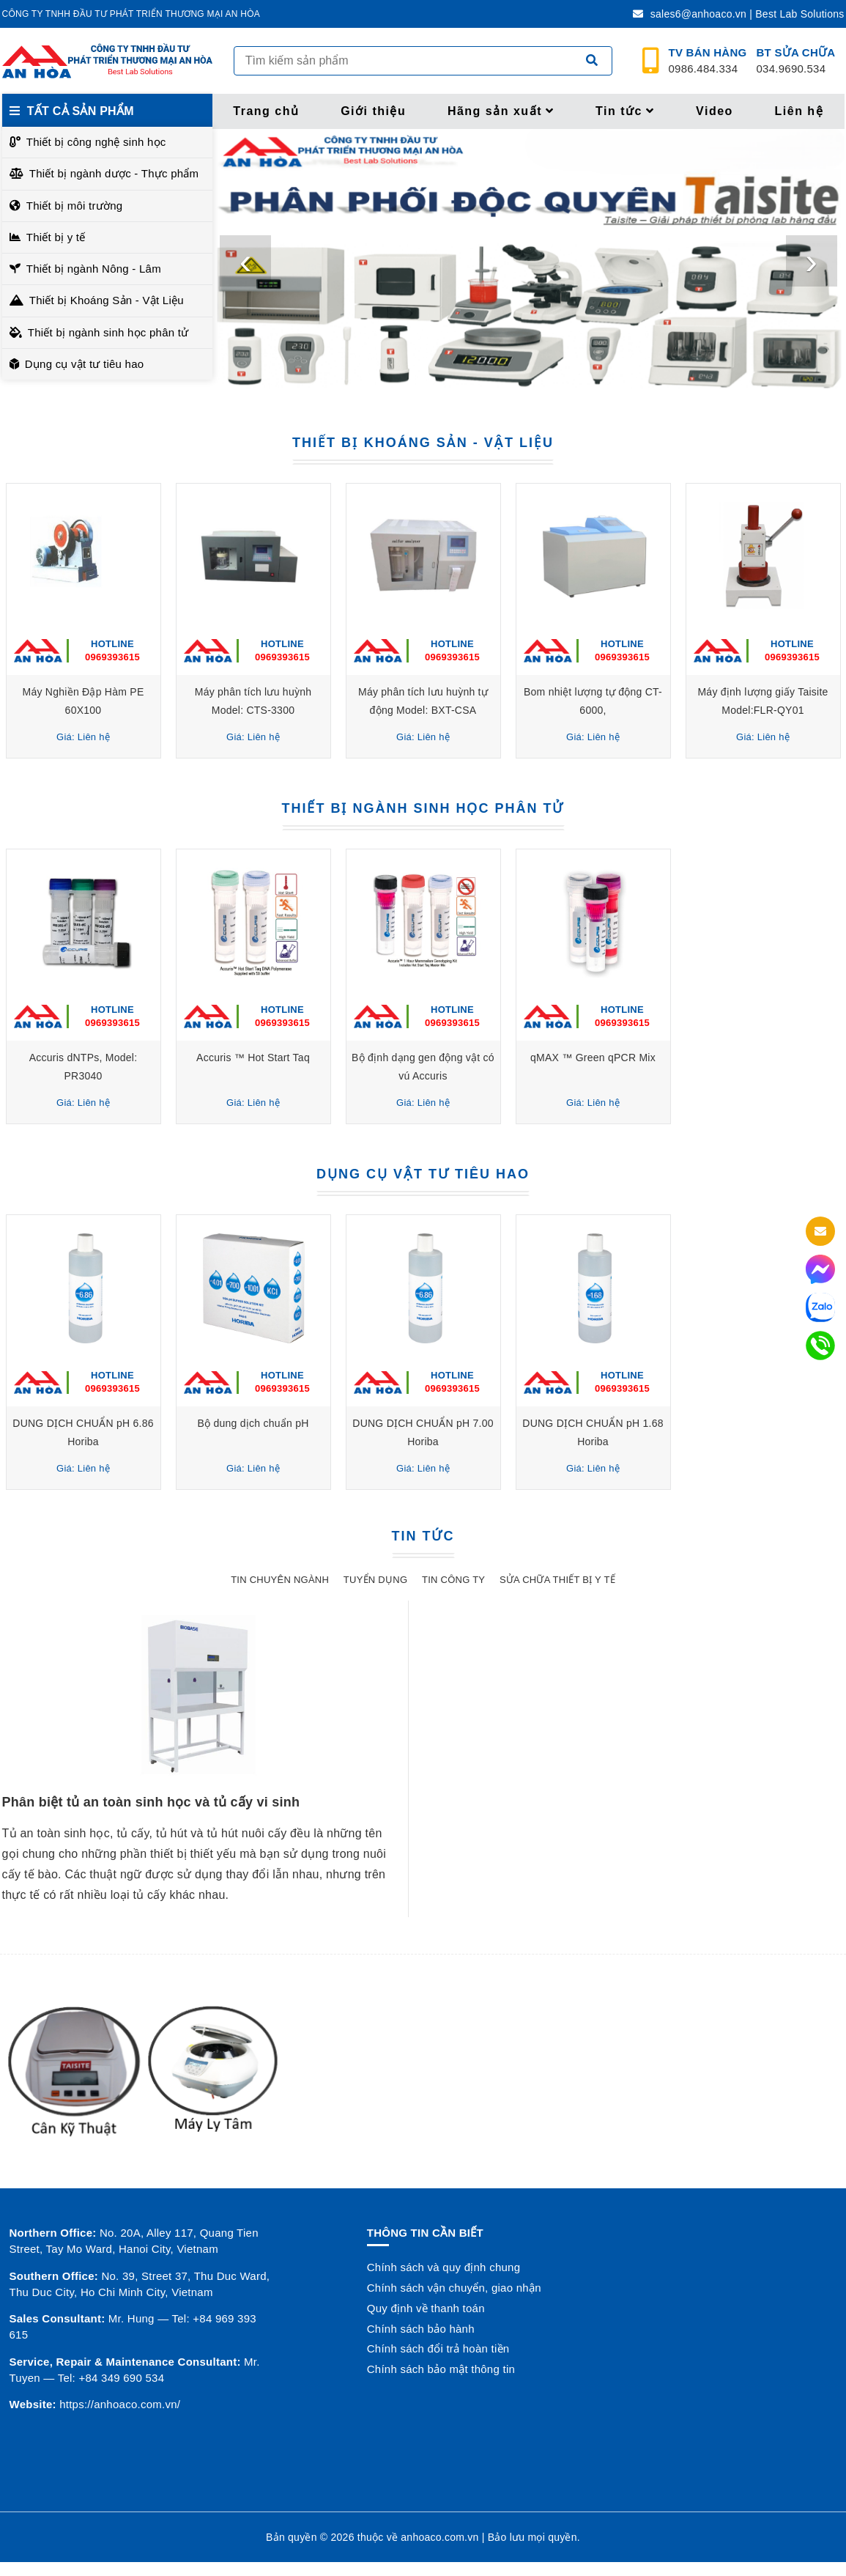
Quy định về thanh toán (426, 2308)
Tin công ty (453, 1579)
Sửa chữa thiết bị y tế (557, 1579)
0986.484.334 (708, 60)
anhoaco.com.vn (439, 2537)
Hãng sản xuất (501, 111)
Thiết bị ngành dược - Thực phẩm (114, 173)
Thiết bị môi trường (74, 205)
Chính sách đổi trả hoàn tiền (438, 2348)
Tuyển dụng (375, 1579)
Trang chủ (266, 111)
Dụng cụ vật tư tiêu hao (84, 364)
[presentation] (245, 261)
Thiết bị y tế (56, 237)
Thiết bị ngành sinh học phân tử (108, 332)
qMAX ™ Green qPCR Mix (593, 1057)
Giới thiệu (373, 111)
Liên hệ (799, 111)
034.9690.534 (796, 60)
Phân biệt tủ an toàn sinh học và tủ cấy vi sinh (151, 1802)
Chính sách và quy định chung (443, 2267)
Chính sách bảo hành (421, 2328)
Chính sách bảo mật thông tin (441, 2369)
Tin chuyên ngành (280, 1579)
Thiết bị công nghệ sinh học (96, 142)
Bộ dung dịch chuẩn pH (252, 1423)
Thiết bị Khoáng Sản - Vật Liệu (106, 300)
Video (714, 111)
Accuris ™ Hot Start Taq (253, 1057)
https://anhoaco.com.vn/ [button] (119, 2404)
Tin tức (624, 111)
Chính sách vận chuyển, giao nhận (454, 2287)
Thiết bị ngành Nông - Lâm (93, 268)
